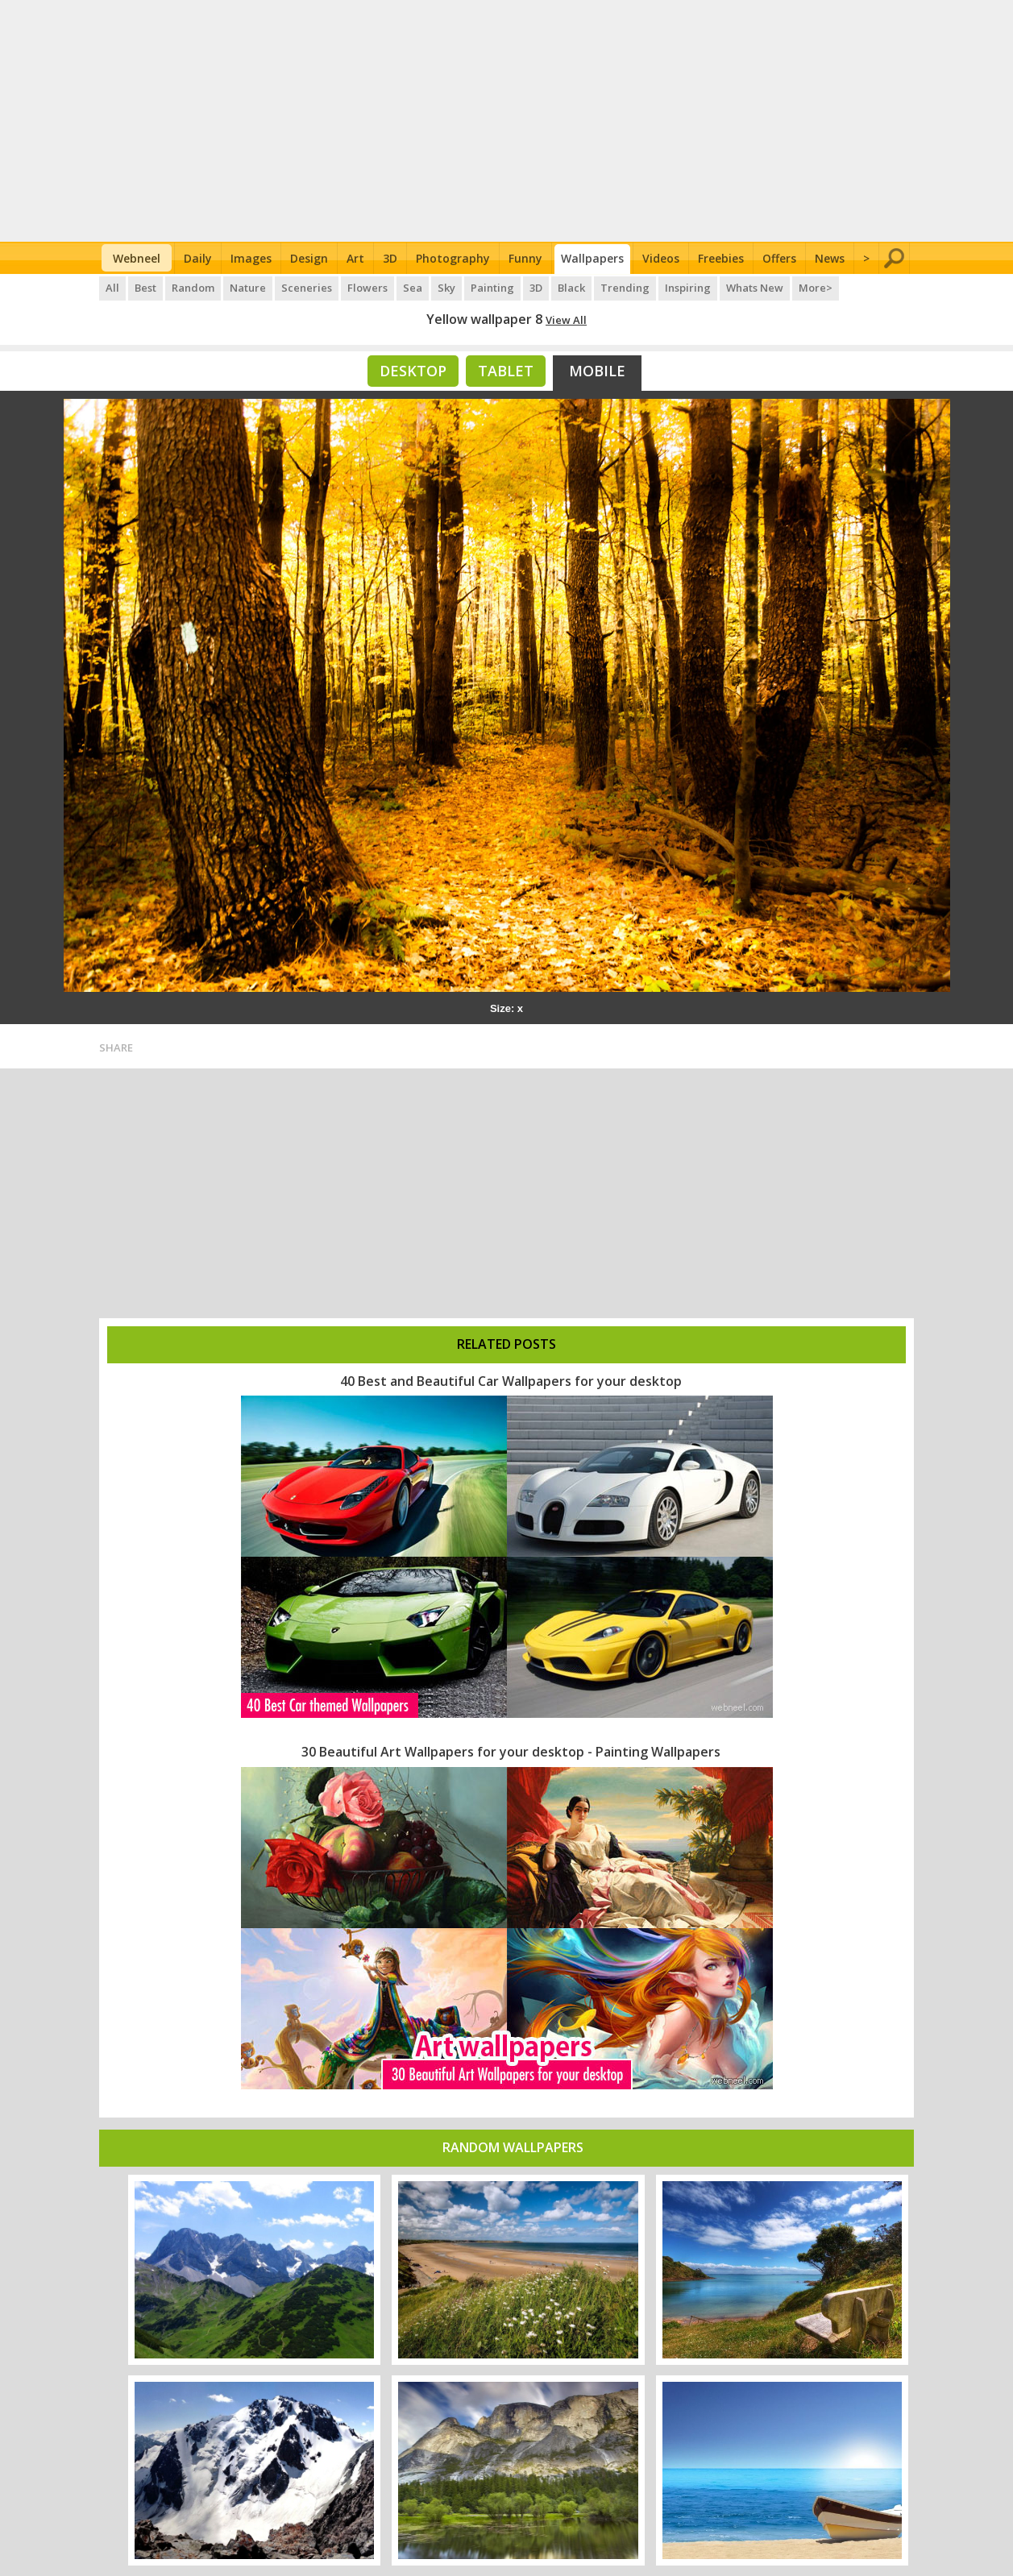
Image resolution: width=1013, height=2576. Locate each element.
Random (193, 287)
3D (390, 258)
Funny (525, 258)
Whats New (754, 287)
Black (571, 287)
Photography (453, 258)
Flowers (367, 287)
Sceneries (306, 287)
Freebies (721, 258)
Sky (446, 287)
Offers (779, 258)
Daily (198, 258)
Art (355, 258)
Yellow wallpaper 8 (484, 319)
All (112, 287)
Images (251, 258)
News (830, 258)
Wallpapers (592, 258)
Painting (492, 287)
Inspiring (688, 287)
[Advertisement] (506, 121)
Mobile (597, 370)
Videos (660, 258)
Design (309, 258)
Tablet (505, 370)
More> (815, 287)
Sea (412, 287)
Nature (248, 287)
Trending (625, 287)
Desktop (413, 370)
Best (145, 287)
